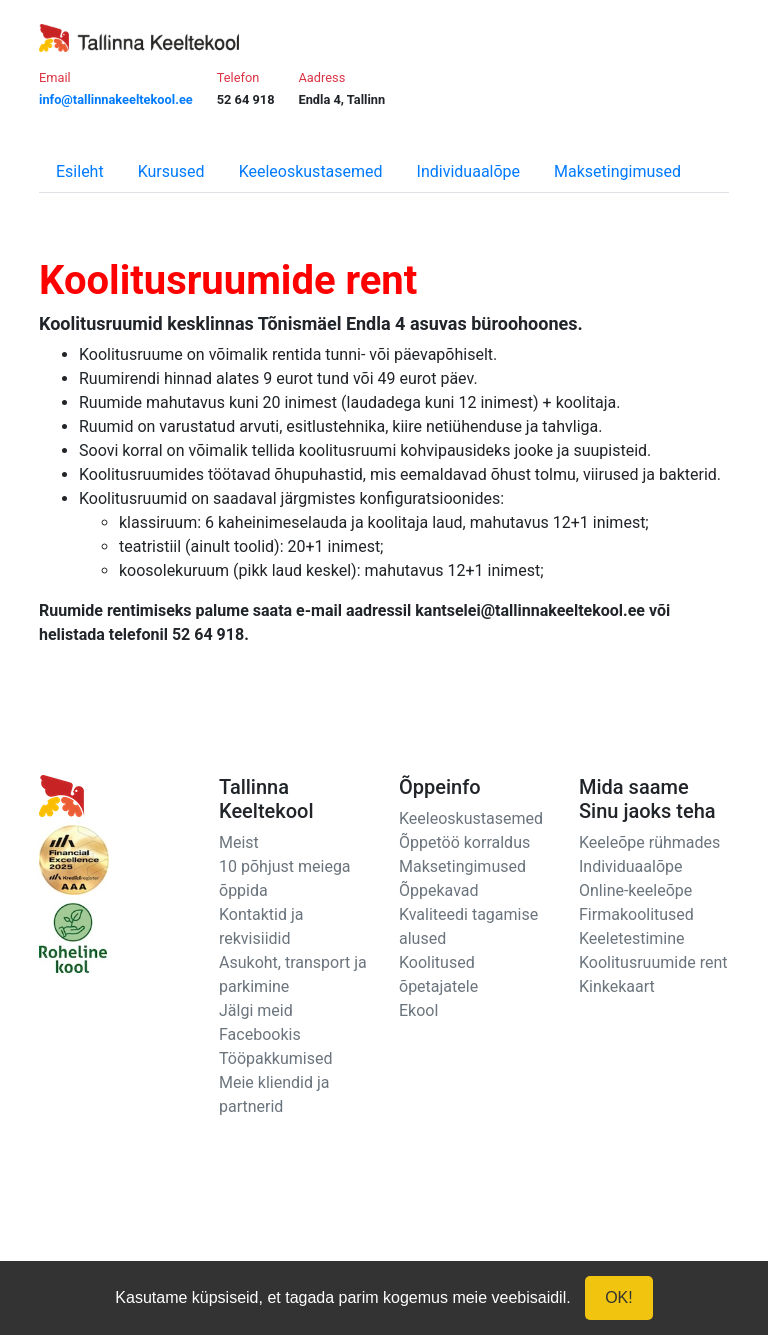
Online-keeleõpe (635, 890)
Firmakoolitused (636, 914)
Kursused (171, 171)
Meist (239, 842)
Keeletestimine (632, 938)
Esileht (80, 171)
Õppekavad (439, 890)
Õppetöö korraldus (464, 842)
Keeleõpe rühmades (649, 842)
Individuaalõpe (468, 171)
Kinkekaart (617, 986)
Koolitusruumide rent (653, 962)
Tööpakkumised (275, 1058)
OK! (619, 1297)
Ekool (418, 1010)
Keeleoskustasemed (311, 171)
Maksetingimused (617, 171)
